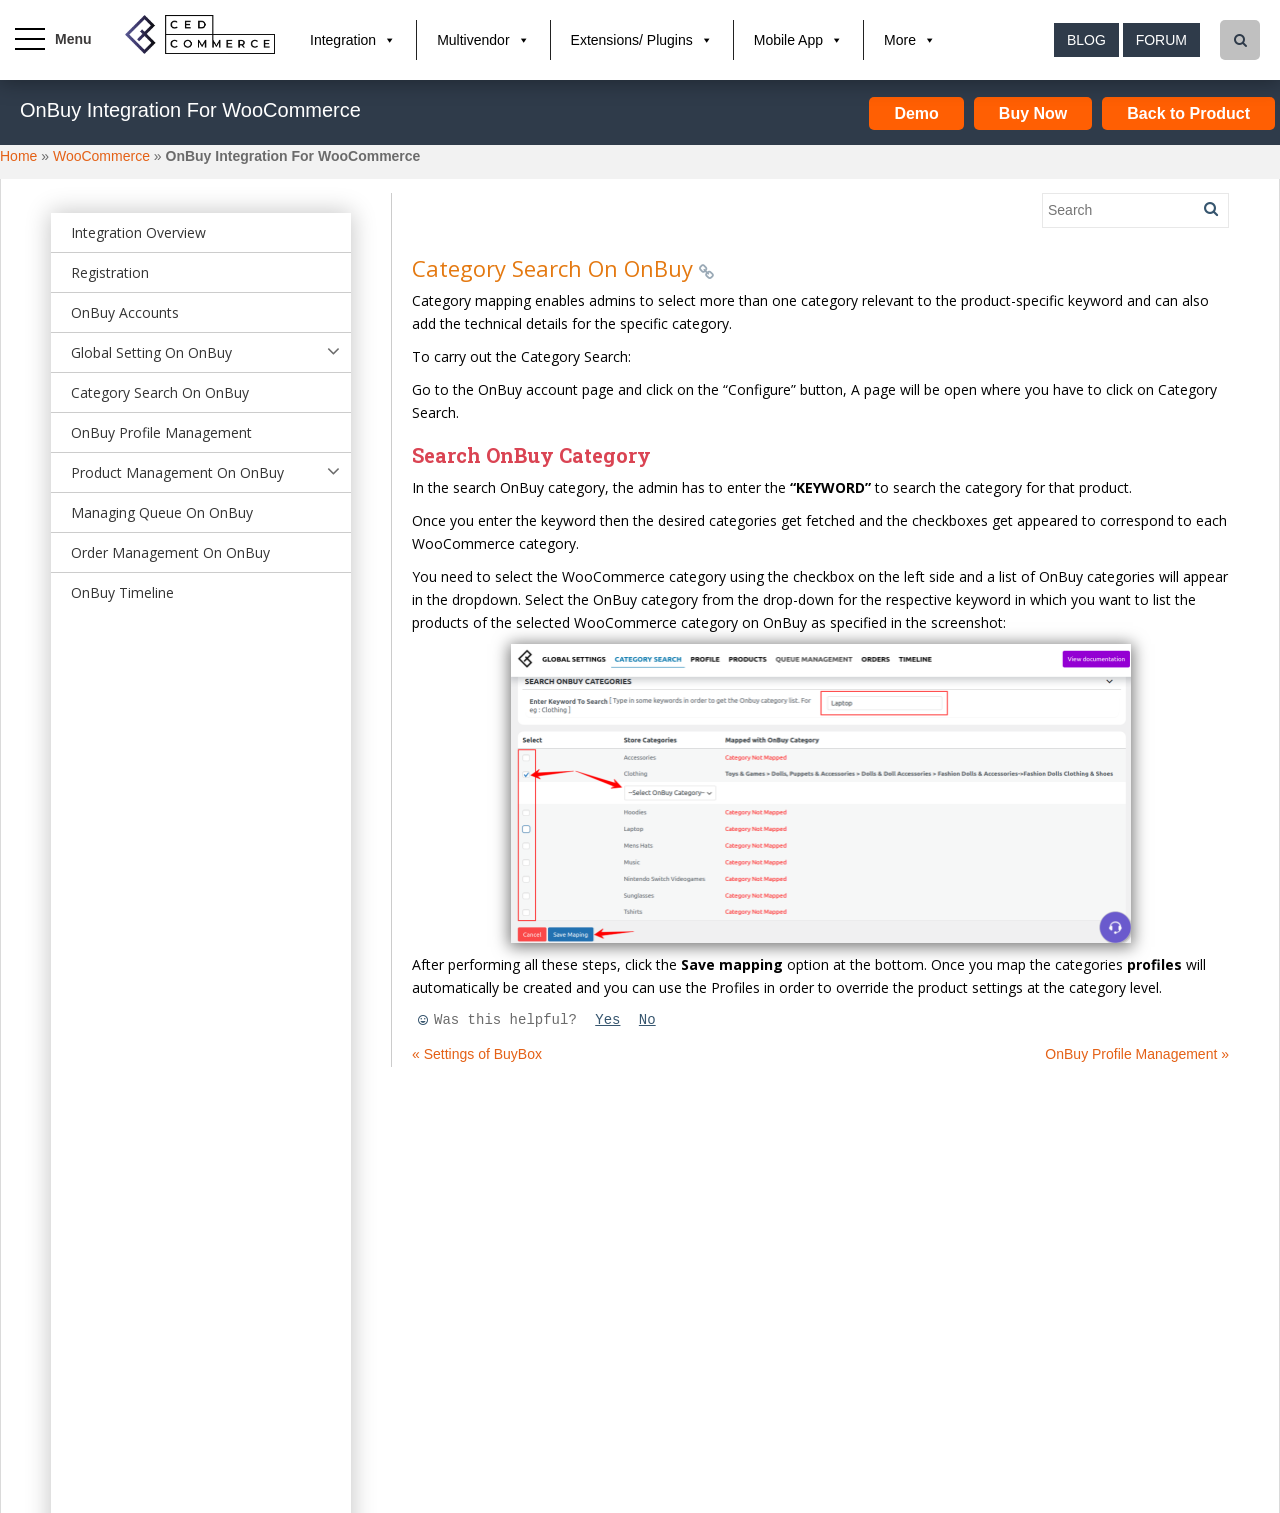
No (647, 1020)
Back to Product (1188, 113)
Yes (607, 1020)
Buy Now (1033, 113)
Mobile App (788, 40)
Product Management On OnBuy (177, 472)
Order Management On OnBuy (170, 552)
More (900, 40)
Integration (343, 40)
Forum (1161, 40)
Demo (916, 113)
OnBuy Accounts (125, 312)
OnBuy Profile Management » (1137, 1054)
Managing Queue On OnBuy (162, 512)
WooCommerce (101, 156)
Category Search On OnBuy (160, 392)
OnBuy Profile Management (161, 432)
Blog (1086, 40)
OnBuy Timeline (122, 592)
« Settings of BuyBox (477, 1054)
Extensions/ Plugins (632, 40)
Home (18, 156)
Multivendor (473, 40)
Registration (110, 272)
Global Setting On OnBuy (151, 352)
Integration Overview (138, 232)
